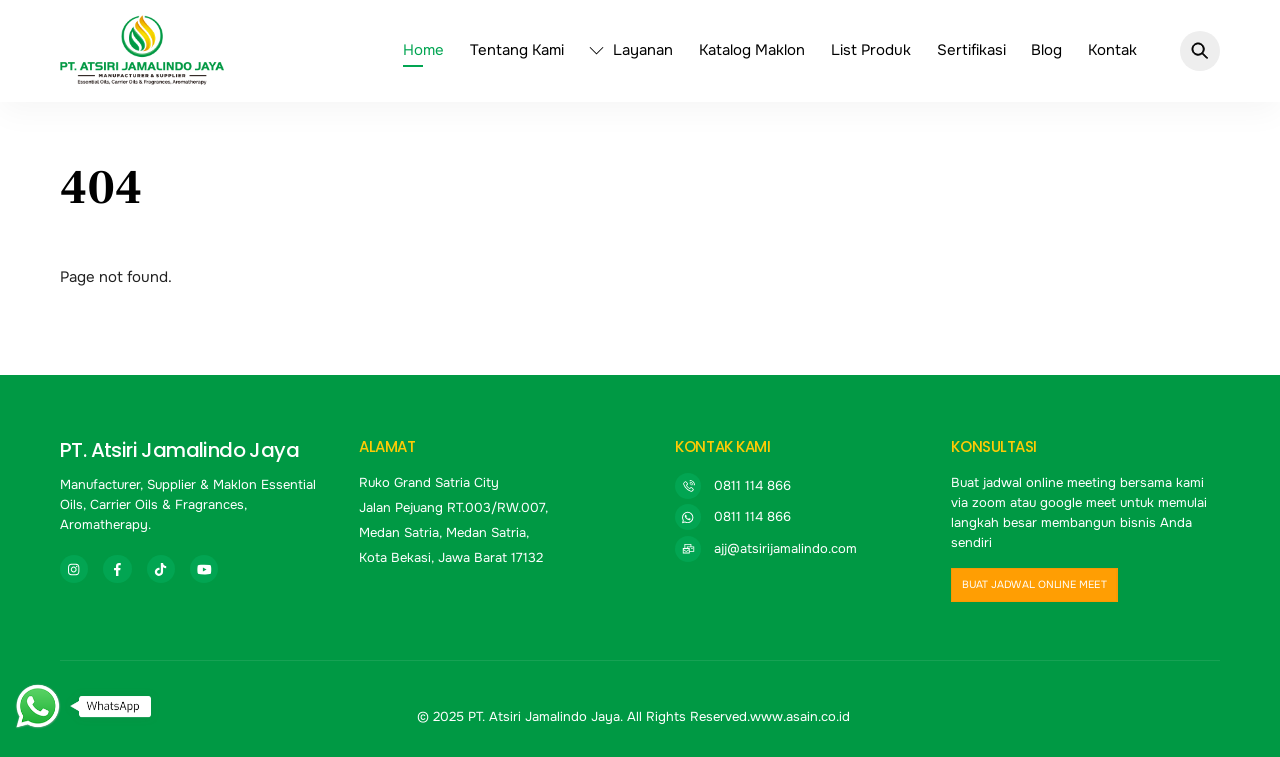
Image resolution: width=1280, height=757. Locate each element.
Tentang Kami (517, 50)
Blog (1046, 50)
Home (423, 50)
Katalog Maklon (752, 50)
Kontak (1112, 50)
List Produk (871, 50)
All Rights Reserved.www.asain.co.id (738, 716)
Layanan (631, 50)
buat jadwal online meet (1034, 585)
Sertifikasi (971, 50)
